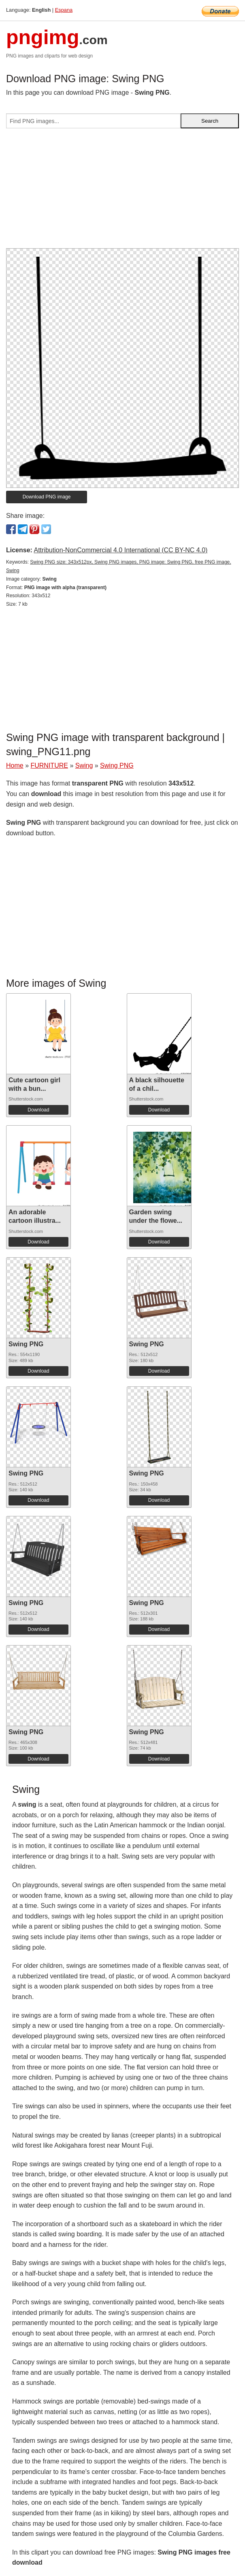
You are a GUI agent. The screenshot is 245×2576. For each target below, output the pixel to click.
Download (38, 1110)
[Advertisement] (122, 191)
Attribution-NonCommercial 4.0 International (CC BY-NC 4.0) (120, 550)
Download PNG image (47, 497)
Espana (63, 10)
